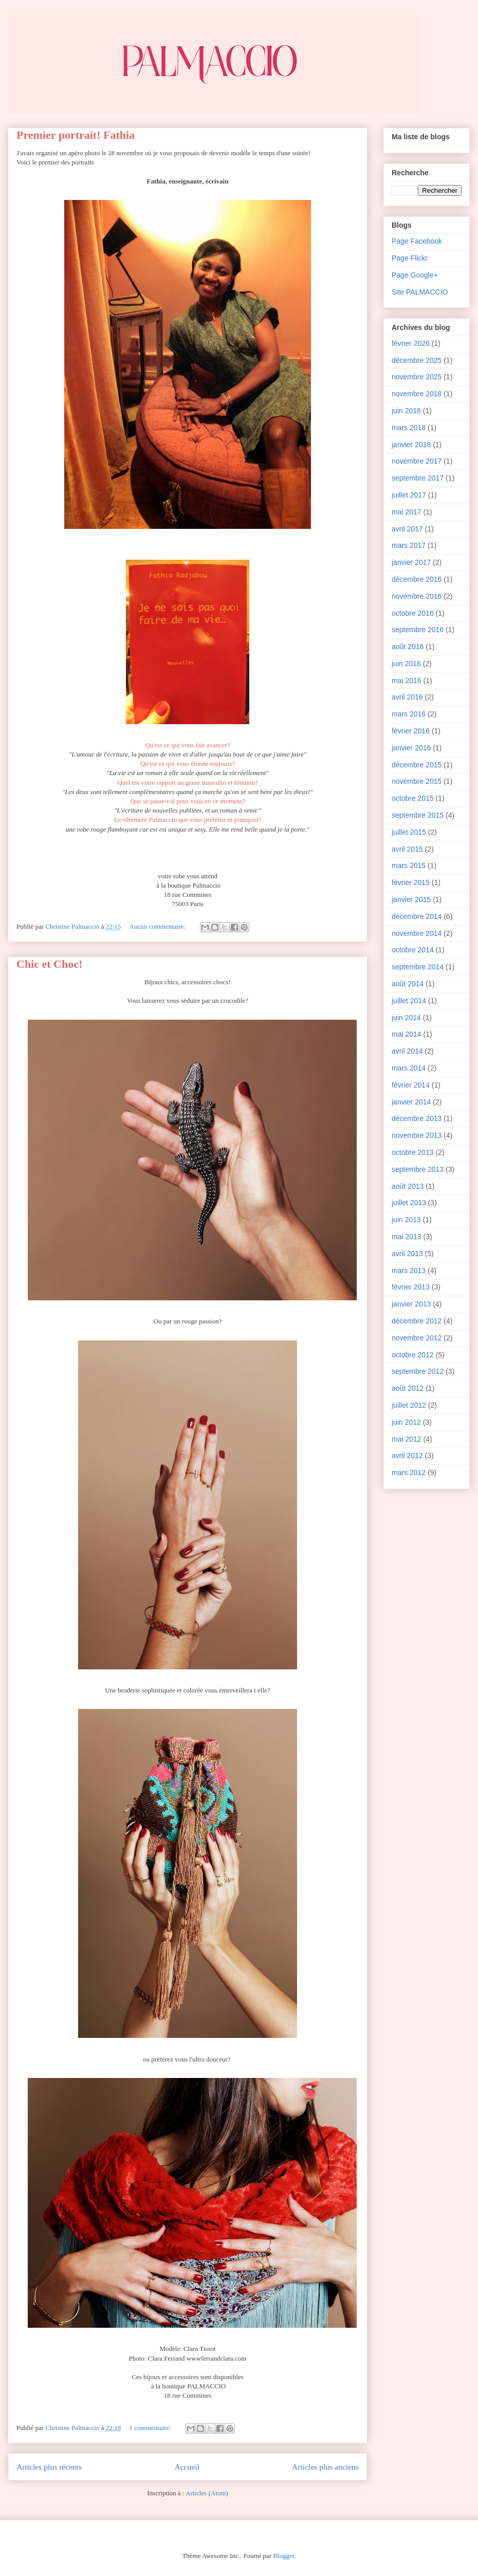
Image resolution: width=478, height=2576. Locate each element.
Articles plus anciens (325, 2466)
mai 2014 (406, 1034)
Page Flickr (410, 258)
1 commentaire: (151, 2428)
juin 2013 (406, 1220)
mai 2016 (406, 680)
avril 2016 (407, 697)
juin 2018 (406, 411)
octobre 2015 (413, 798)
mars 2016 (409, 714)
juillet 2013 (409, 1203)
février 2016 (411, 731)
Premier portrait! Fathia (75, 134)
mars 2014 (409, 1068)
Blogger (283, 2556)
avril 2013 (407, 1253)
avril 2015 (407, 849)
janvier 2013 (411, 1304)
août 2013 (408, 1186)
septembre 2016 (418, 629)
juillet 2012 (409, 1405)
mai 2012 (406, 1439)
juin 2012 (406, 1422)
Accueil (186, 2466)
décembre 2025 (417, 360)
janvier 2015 (411, 899)
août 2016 (408, 646)
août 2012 (408, 1388)
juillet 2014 (409, 1001)
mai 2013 (406, 1236)
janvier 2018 (411, 444)
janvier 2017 (411, 562)
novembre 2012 (417, 1338)
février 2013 (411, 1287)
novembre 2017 (417, 461)
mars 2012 (409, 1472)
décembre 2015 (417, 765)
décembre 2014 (417, 916)
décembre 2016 (417, 579)
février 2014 (411, 1085)
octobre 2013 (413, 1152)
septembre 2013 (418, 1169)
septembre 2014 (418, 967)
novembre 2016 (417, 596)
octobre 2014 (413, 950)
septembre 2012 (418, 1371)
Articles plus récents (49, 2466)
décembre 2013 (417, 1118)
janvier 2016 (411, 748)
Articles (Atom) (207, 2493)
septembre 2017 (418, 478)
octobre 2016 (413, 613)
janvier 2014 (411, 1102)
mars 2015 (409, 865)
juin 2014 (406, 1018)
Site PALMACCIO (420, 292)
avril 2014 (407, 1051)
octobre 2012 (413, 1355)
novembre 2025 (417, 377)
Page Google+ (415, 275)
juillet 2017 (409, 495)
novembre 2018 (417, 394)
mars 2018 (409, 428)
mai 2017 (406, 512)
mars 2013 (409, 1270)
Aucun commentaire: (159, 926)
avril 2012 (407, 1455)
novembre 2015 (417, 781)
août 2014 (408, 984)
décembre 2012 (417, 1321)
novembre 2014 (417, 933)
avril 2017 (407, 529)
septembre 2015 (418, 815)
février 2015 (411, 882)
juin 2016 (406, 663)
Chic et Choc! (49, 964)
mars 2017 (409, 545)
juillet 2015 (409, 832)
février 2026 (411, 343)
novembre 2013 (417, 1135)
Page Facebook (417, 241)
